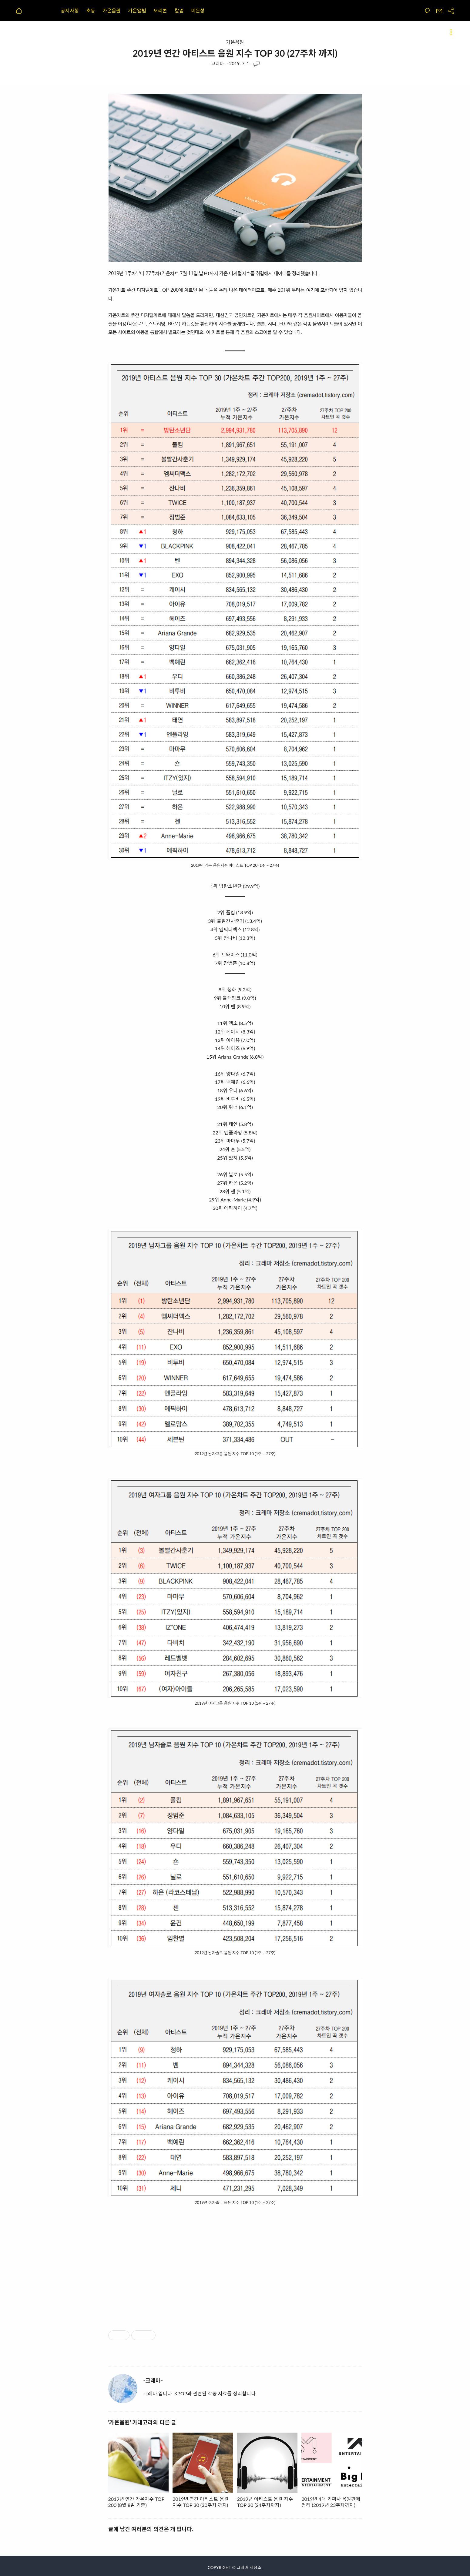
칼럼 (179, 10)
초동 (90, 10)
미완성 (198, 10)
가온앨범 (137, 10)
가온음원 (111, 10)
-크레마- (218, 63)
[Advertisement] (235, 2262)
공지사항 (70, 10)
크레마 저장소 (249, 2567)
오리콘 (160, 10)
